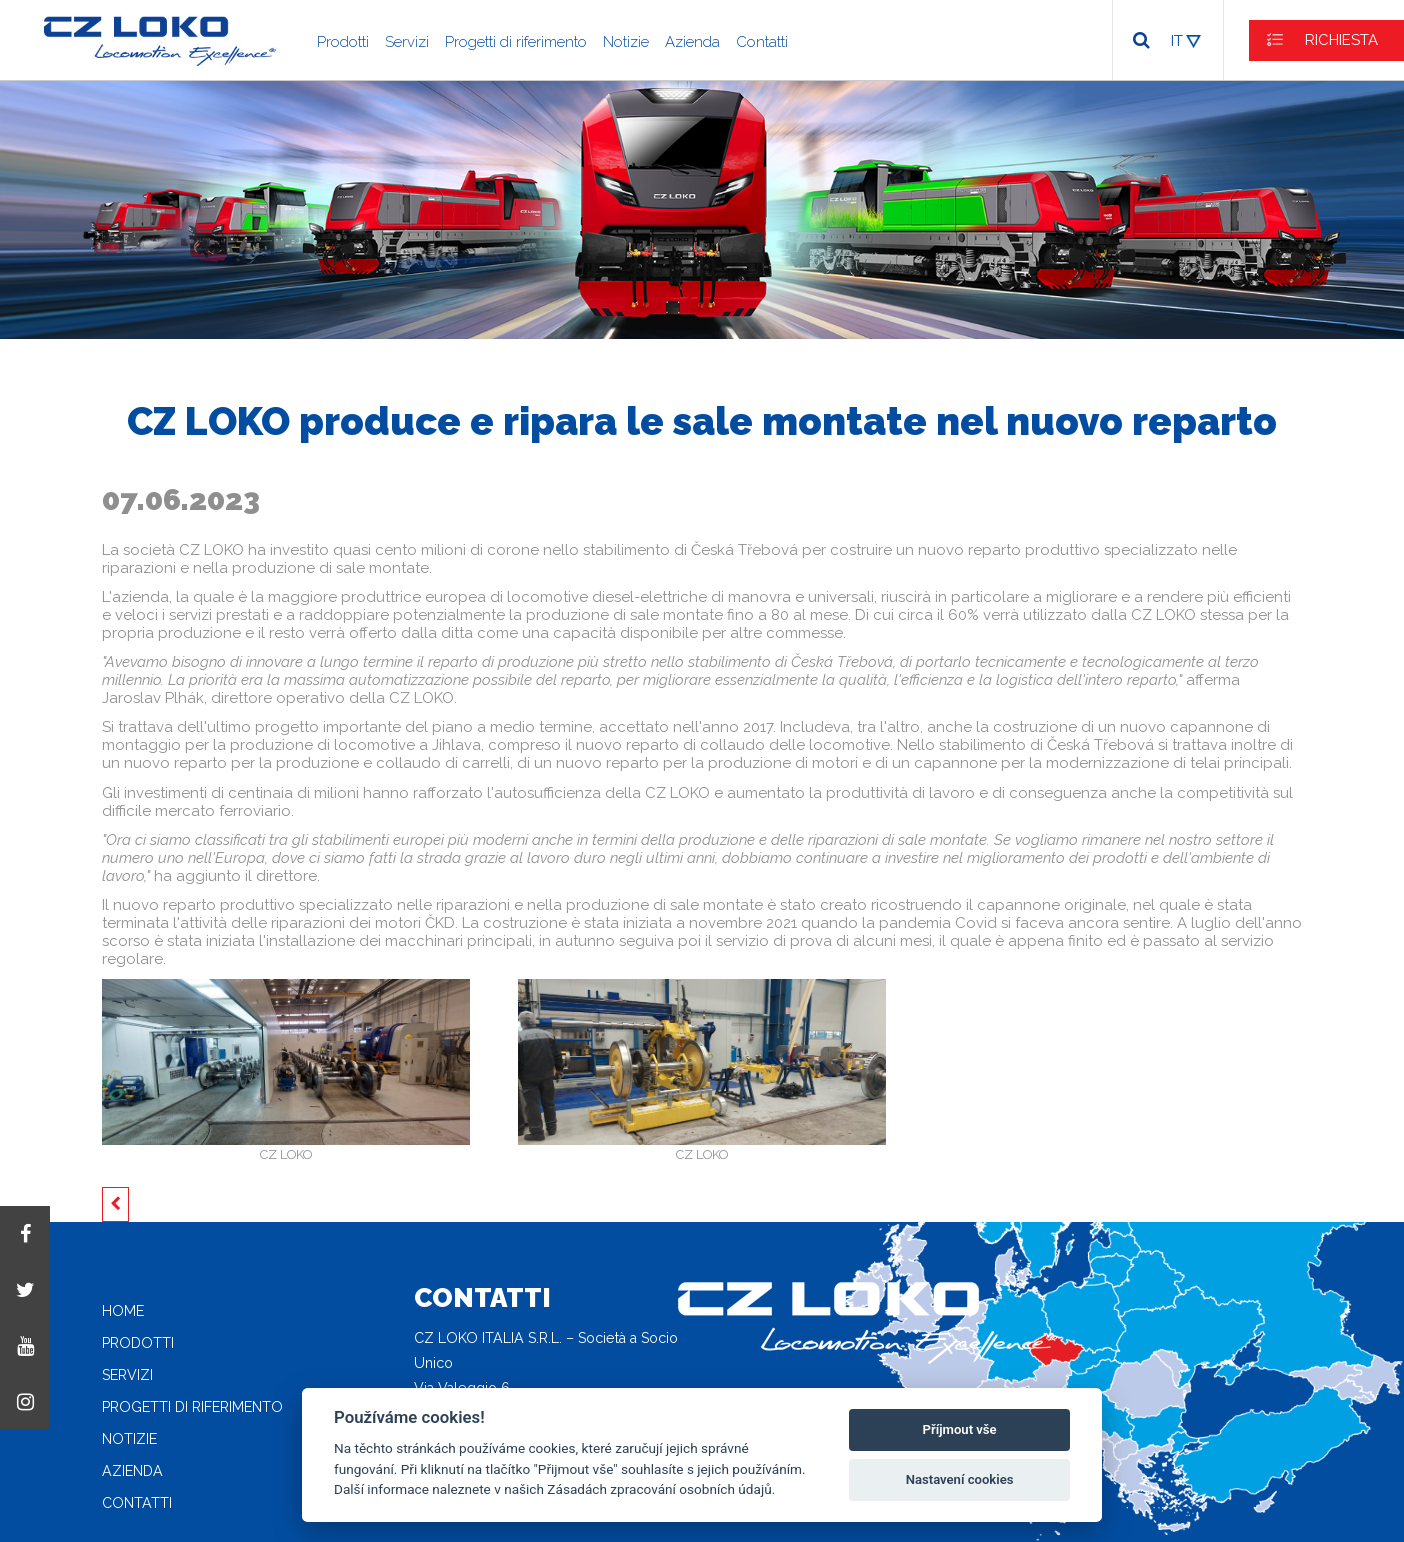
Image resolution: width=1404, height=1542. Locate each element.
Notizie (626, 42)
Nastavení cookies (960, 1479)
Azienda (692, 42)
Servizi (407, 42)
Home (123, 1311)
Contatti (762, 42)
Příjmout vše (960, 1429)
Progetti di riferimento (516, 42)
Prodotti (343, 42)
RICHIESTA (1341, 40)
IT (1177, 41)
